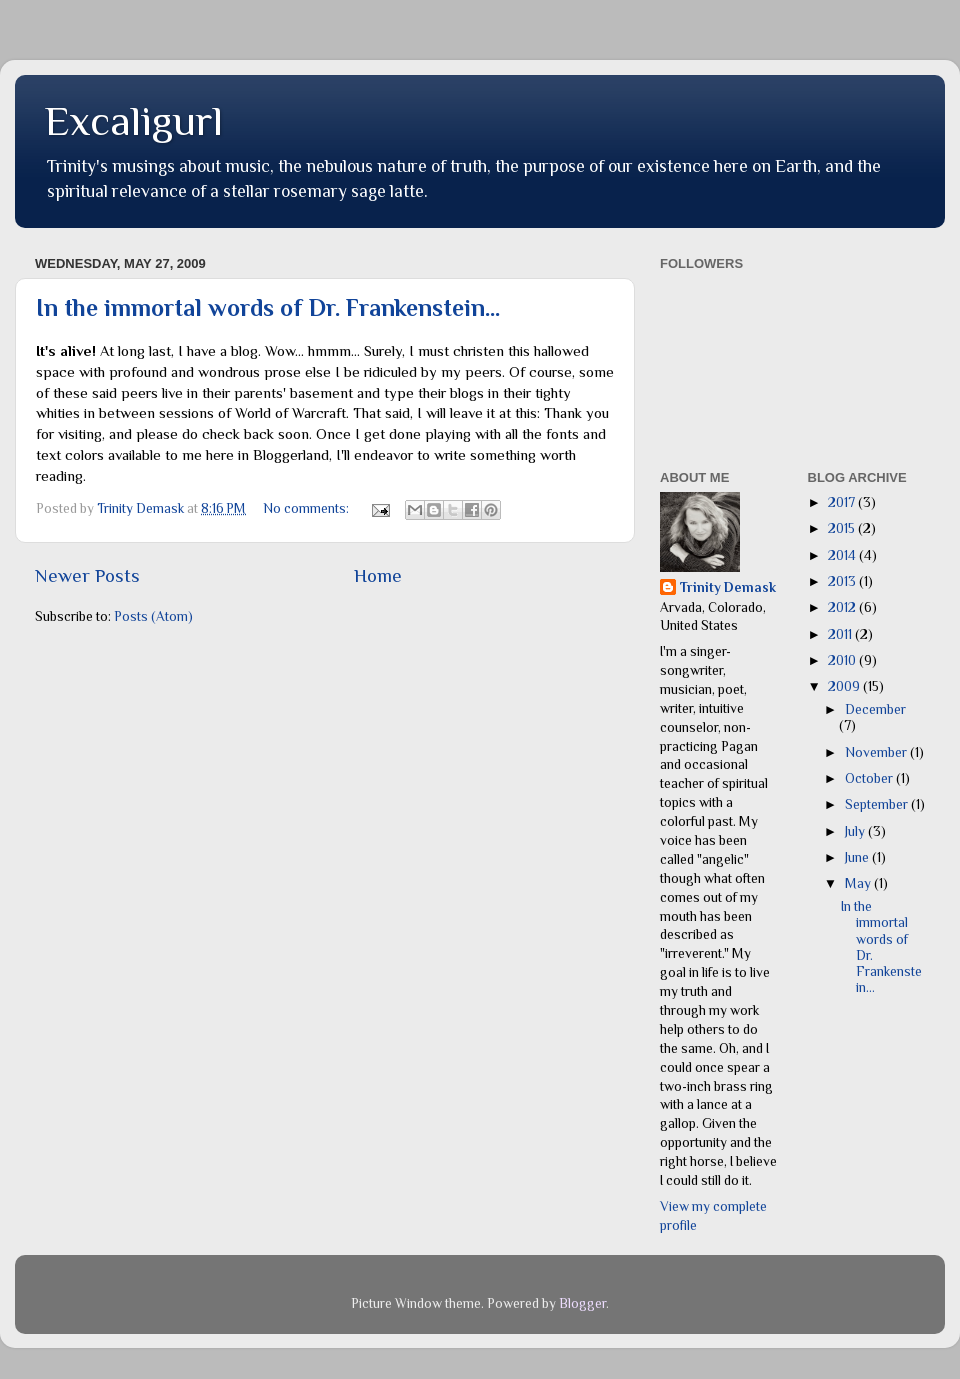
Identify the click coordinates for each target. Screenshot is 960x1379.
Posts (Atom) (153, 616)
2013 (843, 581)
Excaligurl (134, 120)
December (875, 709)
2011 (841, 634)
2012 (843, 607)
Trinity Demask (728, 587)
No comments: (307, 508)
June (858, 857)
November (877, 752)
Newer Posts (87, 575)
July (856, 831)
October (870, 778)
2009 (845, 686)
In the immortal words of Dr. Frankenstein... (268, 307)
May (859, 883)
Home (378, 575)
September (878, 804)
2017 (843, 502)
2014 (843, 555)
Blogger (582, 1303)
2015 (843, 528)
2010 (843, 660)
